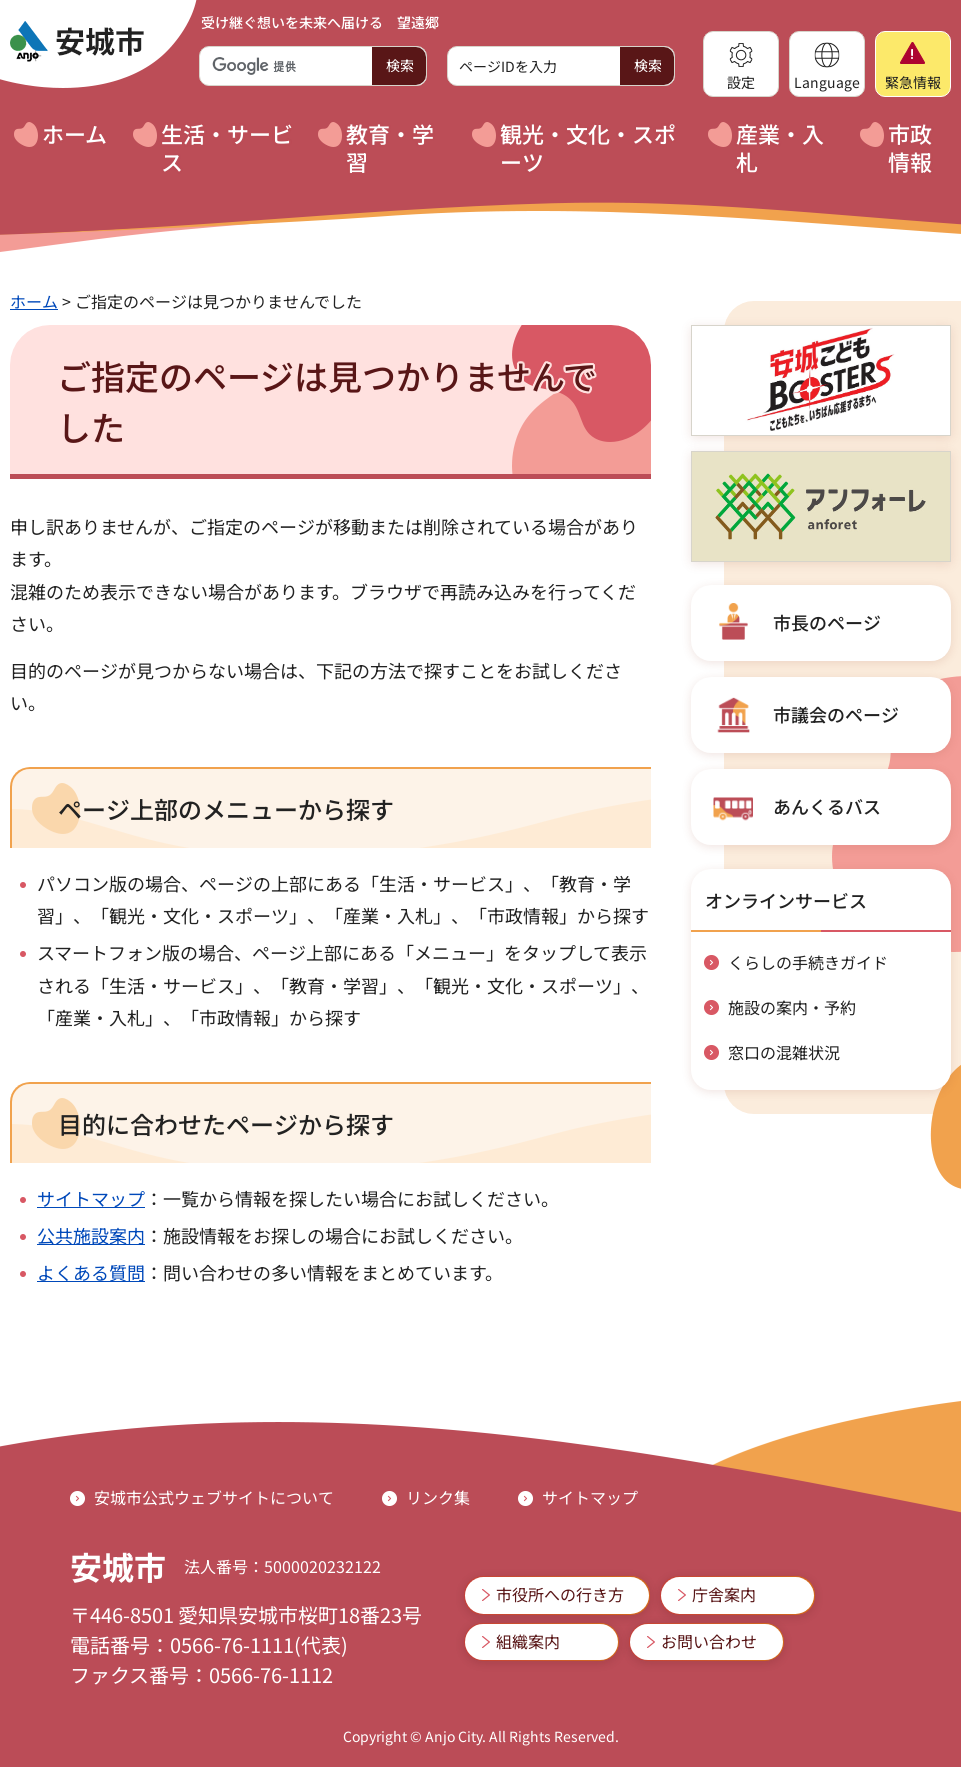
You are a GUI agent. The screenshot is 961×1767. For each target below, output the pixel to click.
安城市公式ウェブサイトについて (214, 1497)
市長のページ (827, 622)
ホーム (34, 301)
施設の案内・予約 (792, 1007)
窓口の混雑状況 (784, 1052)
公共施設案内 (91, 1235)
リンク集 (438, 1497)
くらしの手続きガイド (808, 962)
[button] (741, 64)
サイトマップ (91, 1198)
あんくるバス (827, 806)
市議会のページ (836, 714)
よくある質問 (91, 1272)
